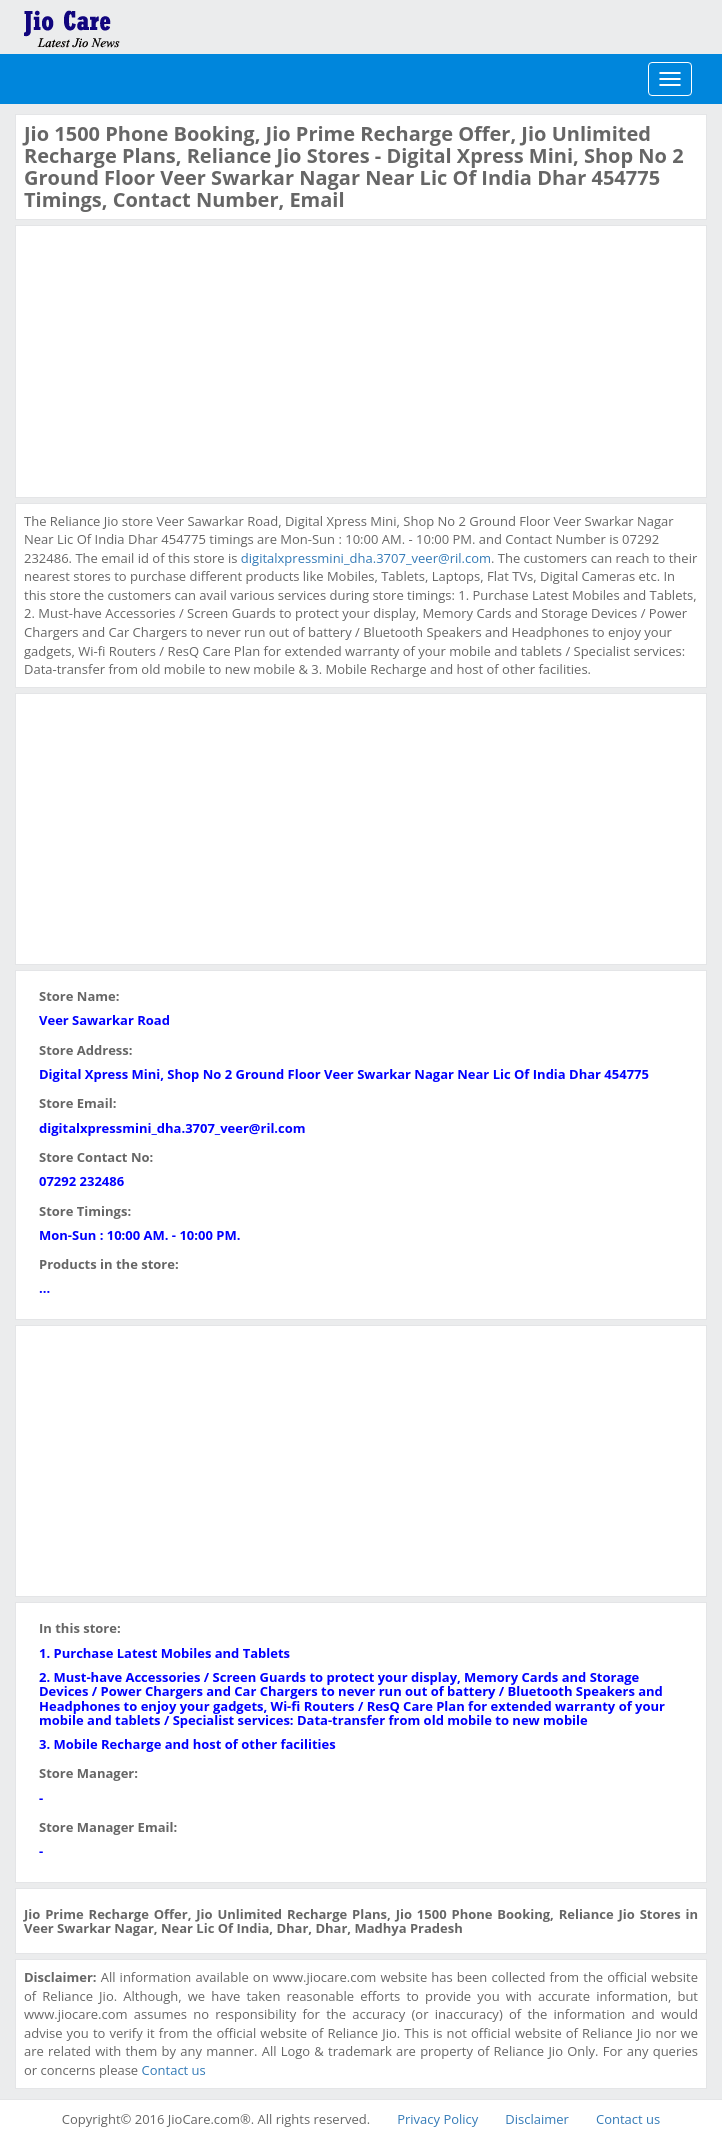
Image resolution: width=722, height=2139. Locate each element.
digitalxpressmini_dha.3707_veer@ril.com (366, 558)
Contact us (174, 2070)
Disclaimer (537, 2119)
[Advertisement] (174, 359)
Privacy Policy (437, 2119)
